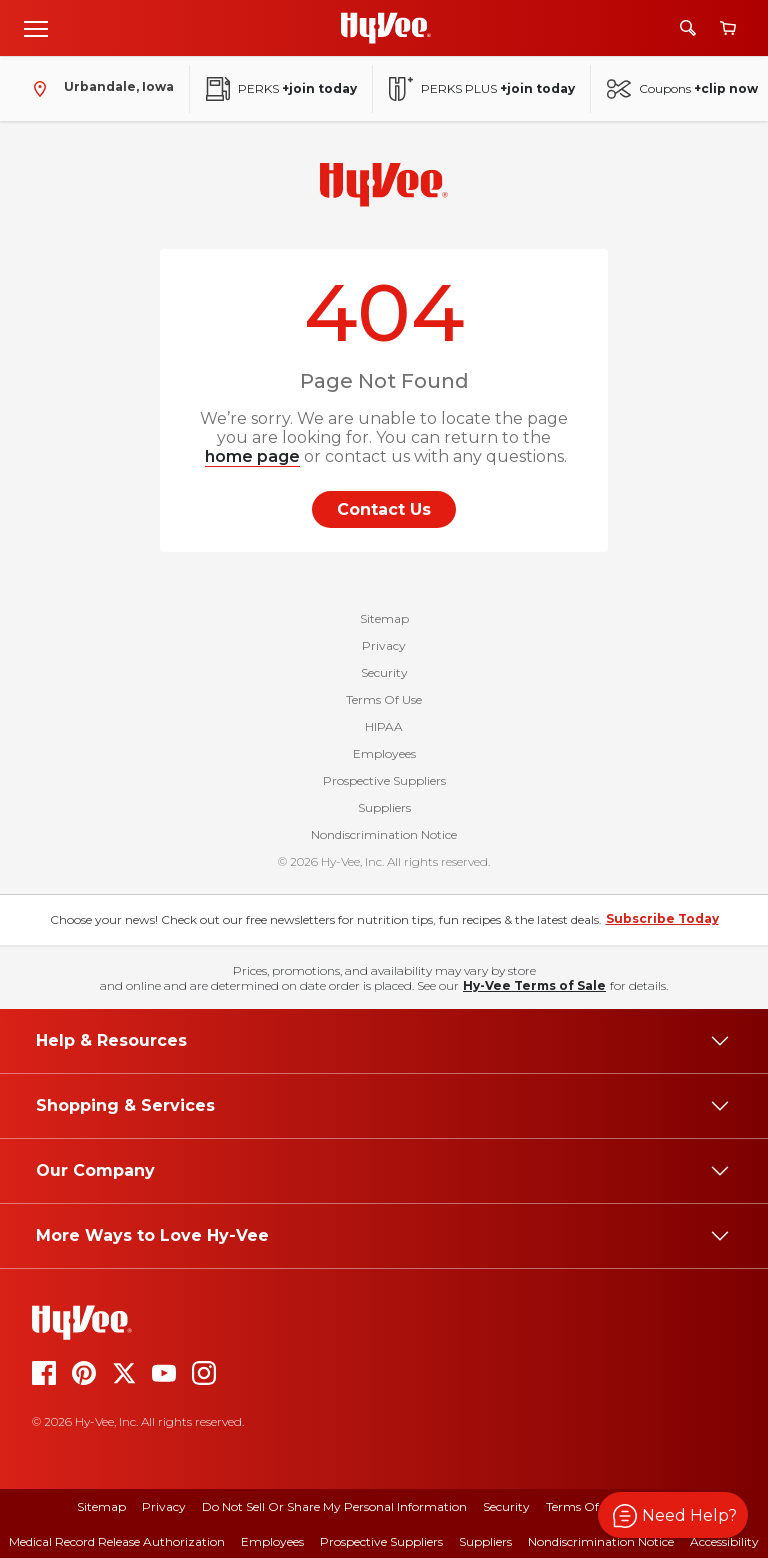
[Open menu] (36, 28)
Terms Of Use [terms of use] (584, 1506)
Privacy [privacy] (164, 1506)
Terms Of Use (384, 699)
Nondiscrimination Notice (384, 834)
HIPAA (384, 726)
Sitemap (384, 618)
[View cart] (728, 28)
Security (384, 672)
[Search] (688, 28)
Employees (384, 753)
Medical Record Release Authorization (117, 1541)
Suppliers (384, 807)
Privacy (384, 645)
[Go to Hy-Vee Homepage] (386, 28)
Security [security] (506, 1506)
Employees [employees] (272, 1541)
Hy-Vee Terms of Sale (534, 985)
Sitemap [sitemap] (101, 1506)
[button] (673, 1515)
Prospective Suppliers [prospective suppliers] (381, 1541)
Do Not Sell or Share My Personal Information (334, 1506)
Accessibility (724, 1541)
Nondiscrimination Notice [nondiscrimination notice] (601, 1541)
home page (252, 456)
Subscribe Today (662, 918)
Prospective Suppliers (384, 780)
